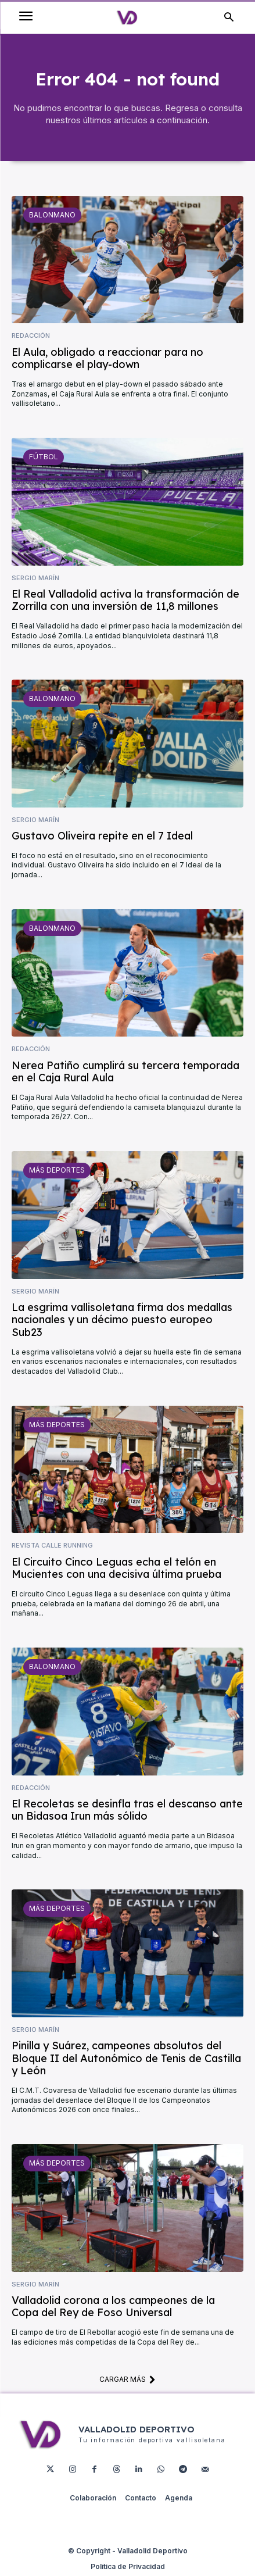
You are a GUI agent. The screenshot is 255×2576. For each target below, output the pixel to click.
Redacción (31, 336)
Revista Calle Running (52, 1545)
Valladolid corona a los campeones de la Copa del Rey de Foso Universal (113, 2306)
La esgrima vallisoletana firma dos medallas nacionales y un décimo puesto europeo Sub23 (122, 1319)
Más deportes (57, 1170)
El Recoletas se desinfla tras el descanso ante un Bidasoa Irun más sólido (127, 1810)
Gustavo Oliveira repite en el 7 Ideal (102, 835)
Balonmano (52, 214)
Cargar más (127, 2379)
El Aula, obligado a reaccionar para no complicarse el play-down (107, 358)
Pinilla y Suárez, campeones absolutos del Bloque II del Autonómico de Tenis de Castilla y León (126, 2058)
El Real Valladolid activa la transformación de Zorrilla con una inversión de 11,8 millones (125, 600)
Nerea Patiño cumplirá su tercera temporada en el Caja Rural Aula (125, 1072)
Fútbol (43, 456)
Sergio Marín (35, 578)
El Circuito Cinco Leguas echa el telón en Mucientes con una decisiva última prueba (116, 1568)
